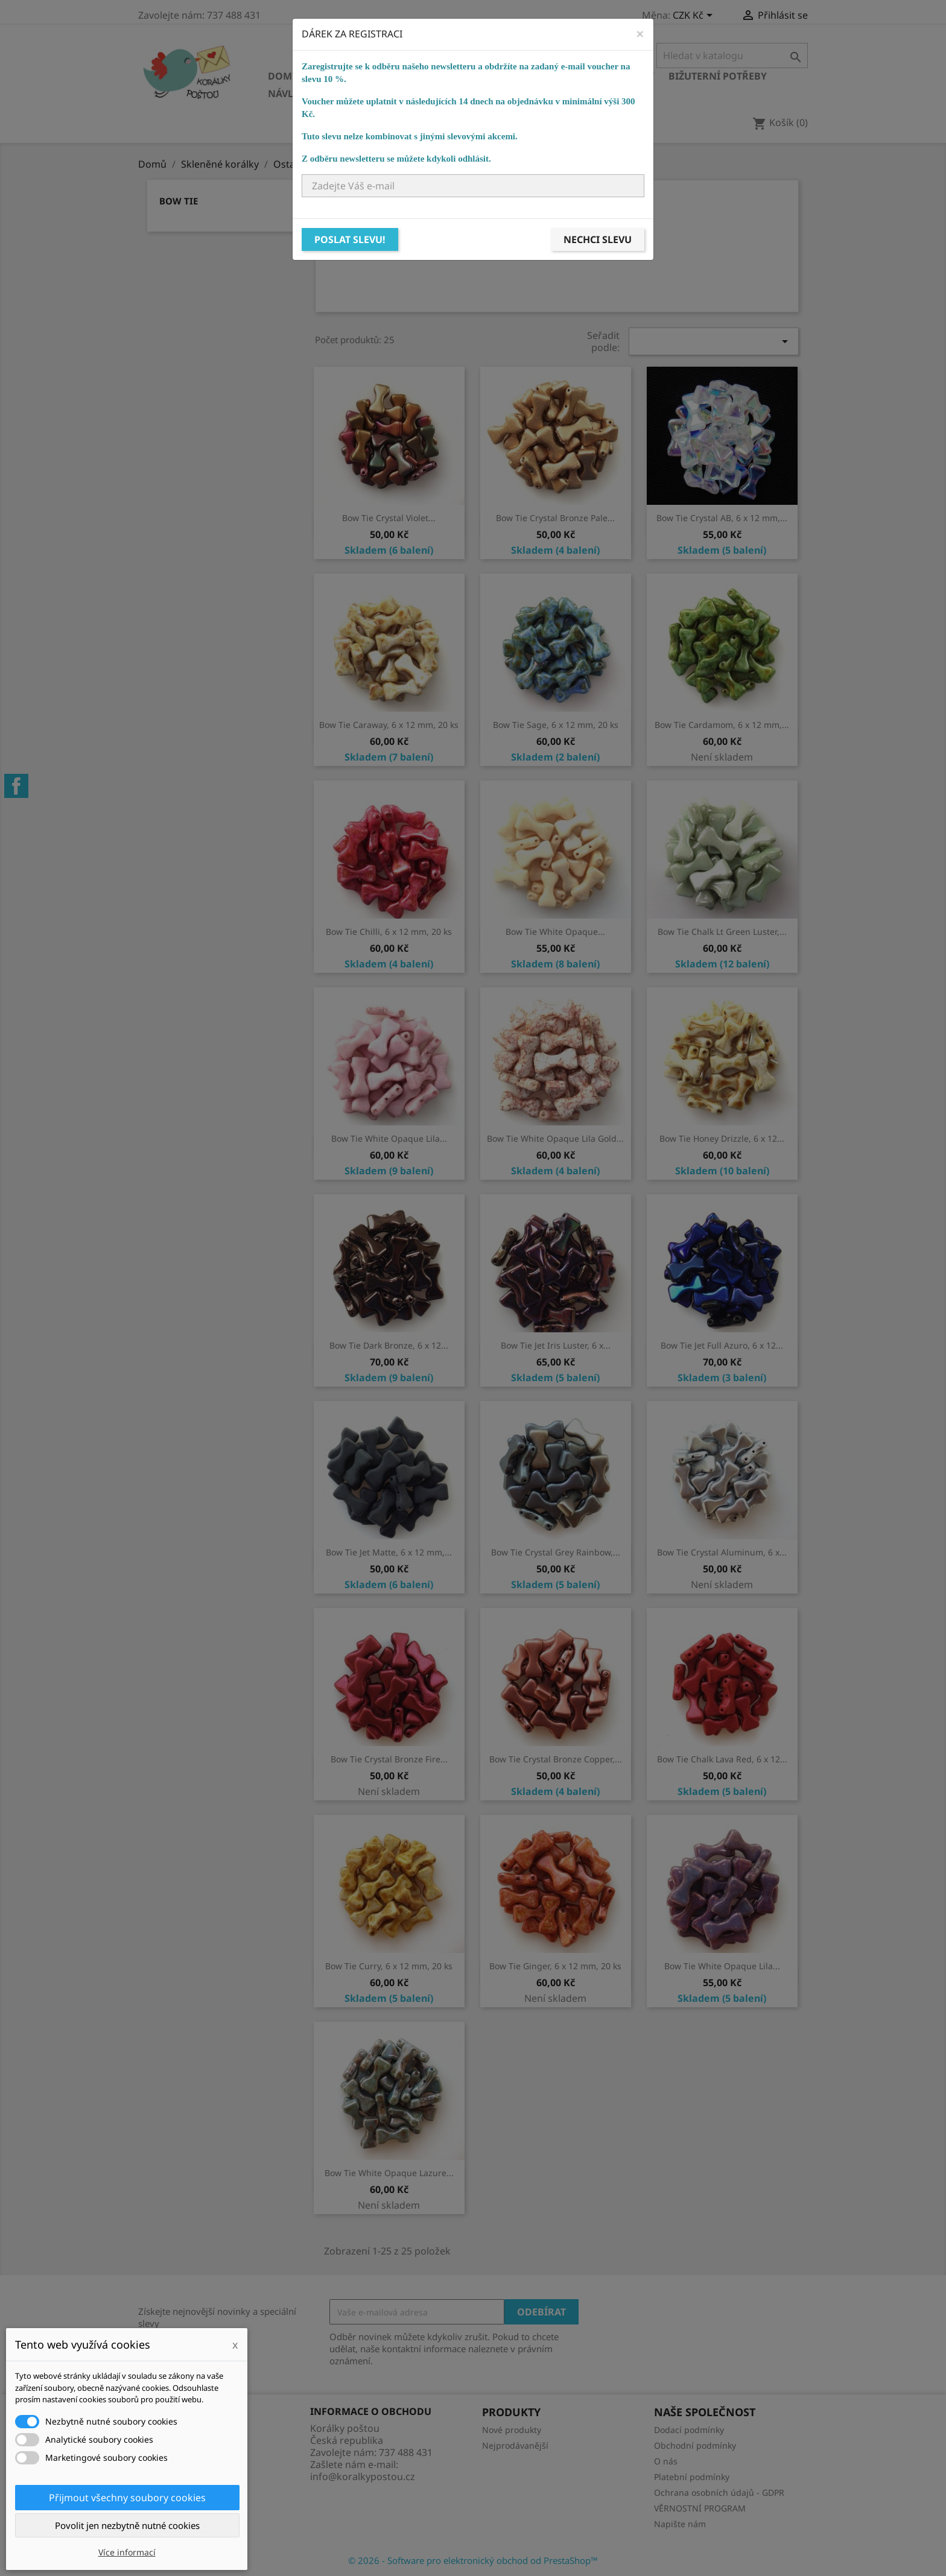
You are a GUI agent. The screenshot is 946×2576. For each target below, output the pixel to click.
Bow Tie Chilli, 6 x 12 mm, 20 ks (389, 931)
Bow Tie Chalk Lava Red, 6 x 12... (722, 1759)
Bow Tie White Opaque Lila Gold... (555, 1138)
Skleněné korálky (362, 76)
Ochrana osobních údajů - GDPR (719, 2492)
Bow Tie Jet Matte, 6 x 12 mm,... (389, 1552)
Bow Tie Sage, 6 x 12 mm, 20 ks (555, 724)
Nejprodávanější (515, 2445)
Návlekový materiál (322, 93)
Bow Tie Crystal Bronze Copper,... (555, 1759)
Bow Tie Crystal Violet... (389, 518)
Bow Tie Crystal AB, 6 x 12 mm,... (721, 518)
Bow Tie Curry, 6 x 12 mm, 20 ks (388, 1966)
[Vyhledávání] (732, 55)
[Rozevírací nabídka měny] (695, 16)
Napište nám (680, 2524)
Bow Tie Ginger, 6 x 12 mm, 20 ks (555, 1966)
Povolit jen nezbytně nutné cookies (127, 2525)
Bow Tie (178, 201)
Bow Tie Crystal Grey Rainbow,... (555, 1552)
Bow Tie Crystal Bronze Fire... (389, 1759)
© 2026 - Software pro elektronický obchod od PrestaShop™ (473, 2560)
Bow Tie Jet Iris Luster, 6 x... (556, 1345)
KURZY (462, 93)
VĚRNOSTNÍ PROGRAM (700, 2508)
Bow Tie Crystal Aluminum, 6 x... (722, 1552)
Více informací (127, 2552)
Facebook (16, 786)
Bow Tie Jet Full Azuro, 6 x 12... (722, 1345)
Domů (283, 76)
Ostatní (410, 93)
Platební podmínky (691, 2477)
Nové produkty (511, 2429)
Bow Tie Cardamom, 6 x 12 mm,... (722, 724)
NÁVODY (512, 93)
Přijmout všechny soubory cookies (127, 2497)
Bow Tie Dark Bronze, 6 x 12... (388, 1345)
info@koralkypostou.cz (362, 2476)
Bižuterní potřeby (717, 76)
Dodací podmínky (689, 2429)
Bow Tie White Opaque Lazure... (389, 2173)
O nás (666, 2461)
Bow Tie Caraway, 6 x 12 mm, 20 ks (389, 724)
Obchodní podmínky (695, 2445)
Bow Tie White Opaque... (555, 931)
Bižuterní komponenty (592, 76)
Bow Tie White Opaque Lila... (389, 1138)
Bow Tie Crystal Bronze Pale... (555, 518)
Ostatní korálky (470, 76)
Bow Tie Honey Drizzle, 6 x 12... (721, 1138)
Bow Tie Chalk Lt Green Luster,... (722, 931)
